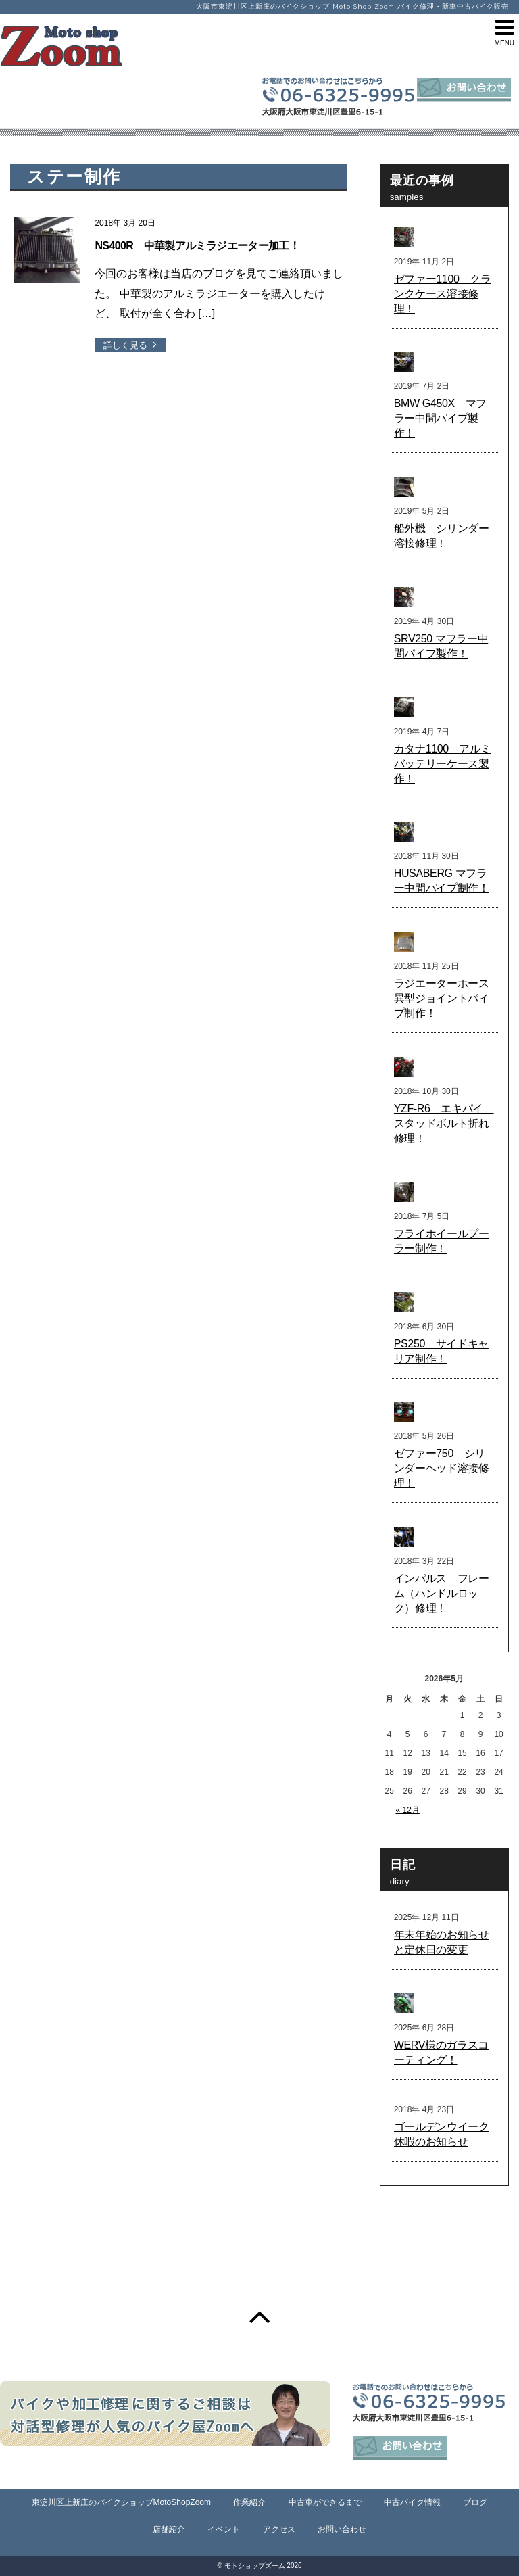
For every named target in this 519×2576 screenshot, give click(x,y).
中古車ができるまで (325, 2502)
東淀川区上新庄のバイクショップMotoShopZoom (121, 2502)
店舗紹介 (169, 2529)
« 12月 (407, 1810)
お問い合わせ (342, 2529)
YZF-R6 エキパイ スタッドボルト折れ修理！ (444, 1123)
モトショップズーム (254, 2565)
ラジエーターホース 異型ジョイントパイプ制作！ (447, 998)
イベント (223, 2529)
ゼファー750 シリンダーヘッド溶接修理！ (441, 1468)
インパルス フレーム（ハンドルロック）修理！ (441, 1593)
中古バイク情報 (412, 2502)
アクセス (279, 2529)
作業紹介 (249, 2502)
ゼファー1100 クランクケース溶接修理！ (442, 293)
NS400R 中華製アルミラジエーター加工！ (197, 246)
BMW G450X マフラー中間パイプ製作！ (440, 418)
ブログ (475, 2502)
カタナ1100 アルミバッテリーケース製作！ (442, 763)
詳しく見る (125, 345)
